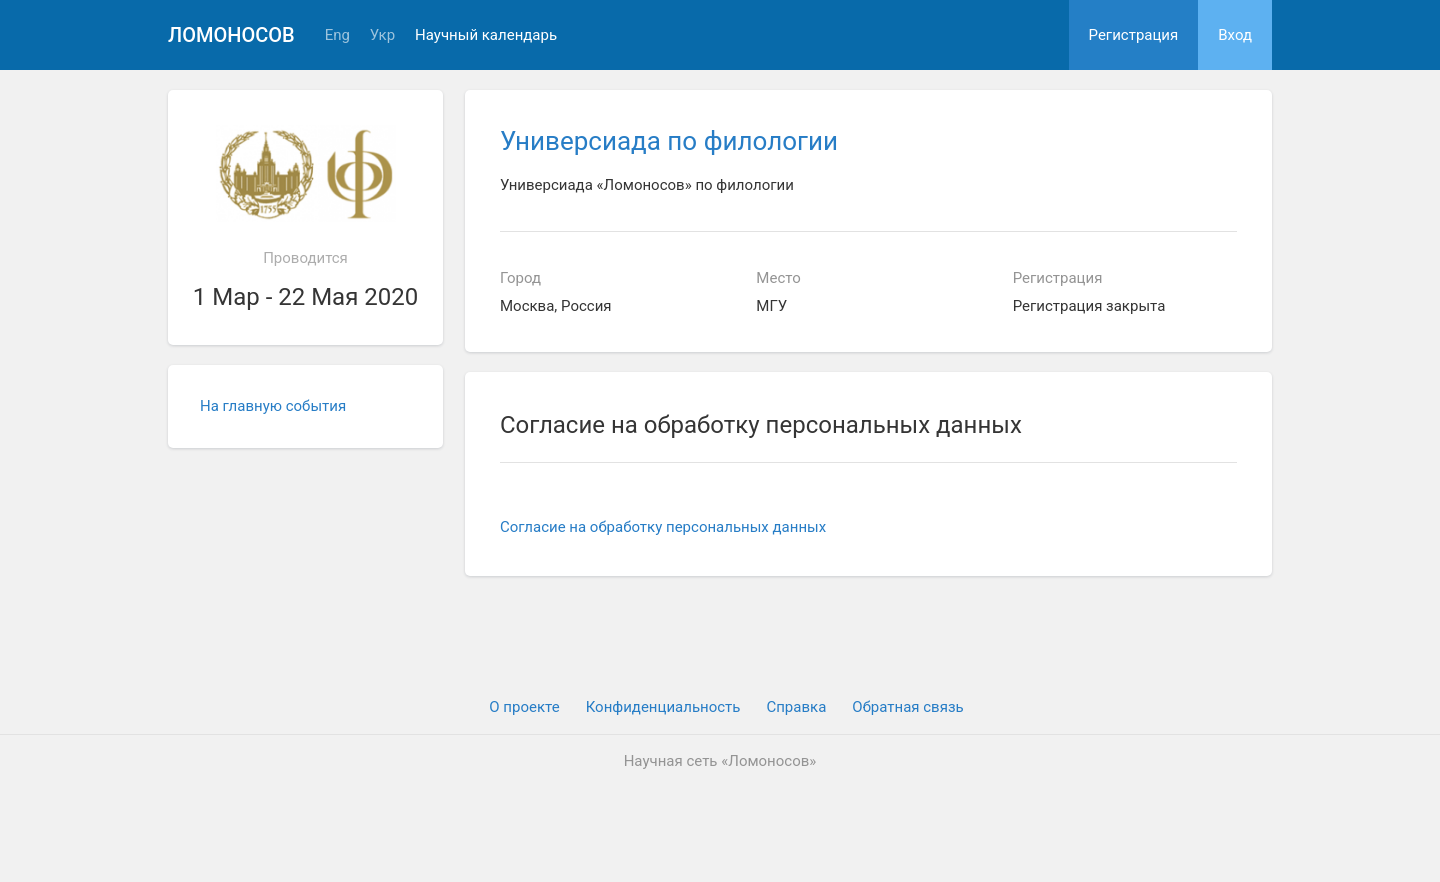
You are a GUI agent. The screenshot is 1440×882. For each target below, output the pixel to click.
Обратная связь (907, 707)
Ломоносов (231, 35)
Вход (1235, 35)
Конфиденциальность (663, 707)
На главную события (273, 406)
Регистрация (1134, 35)
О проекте (524, 707)
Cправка (796, 707)
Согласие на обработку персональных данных (663, 527)
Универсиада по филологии (669, 141)
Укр (382, 35)
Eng (337, 35)
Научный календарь (486, 35)
